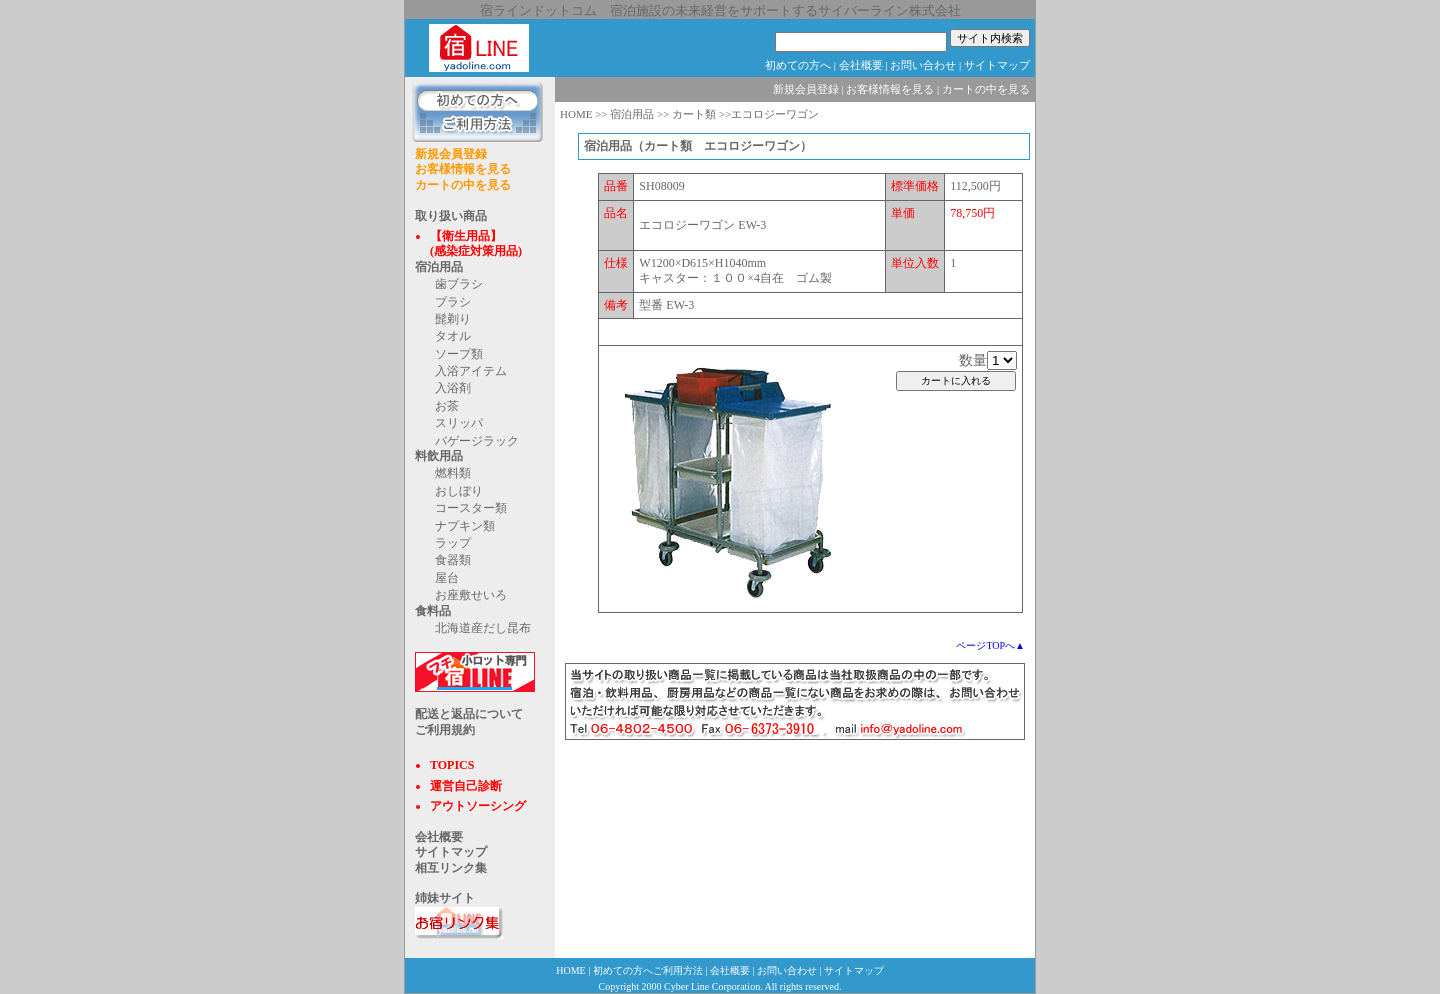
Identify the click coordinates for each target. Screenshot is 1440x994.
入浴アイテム (471, 371)
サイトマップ (997, 65)
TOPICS (452, 765)
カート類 (694, 114)
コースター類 (471, 508)
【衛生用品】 (466, 236)
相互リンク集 (451, 868)
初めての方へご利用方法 (648, 970)
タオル (453, 336)
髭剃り (453, 319)
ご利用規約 (445, 730)
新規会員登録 (451, 154)
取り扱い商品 (451, 216)
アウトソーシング (478, 806)
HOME (576, 114)
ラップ (453, 543)
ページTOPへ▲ (990, 645)
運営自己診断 (466, 786)
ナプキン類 (465, 526)
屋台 (447, 578)
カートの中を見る (463, 185)
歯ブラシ (459, 284)
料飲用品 (439, 456)
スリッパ (459, 423)
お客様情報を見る (463, 169)
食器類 (453, 560)
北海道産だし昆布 (483, 628)
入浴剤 (453, 388)
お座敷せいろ (471, 595)
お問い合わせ (923, 65)
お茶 (447, 406)
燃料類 (453, 473)
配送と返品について (469, 714)
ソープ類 (459, 354)
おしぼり (459, 491)
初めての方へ (798, 65)
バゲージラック (477, 441)
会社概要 (861, 65)
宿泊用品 (439, 267)
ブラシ (453, 302)
